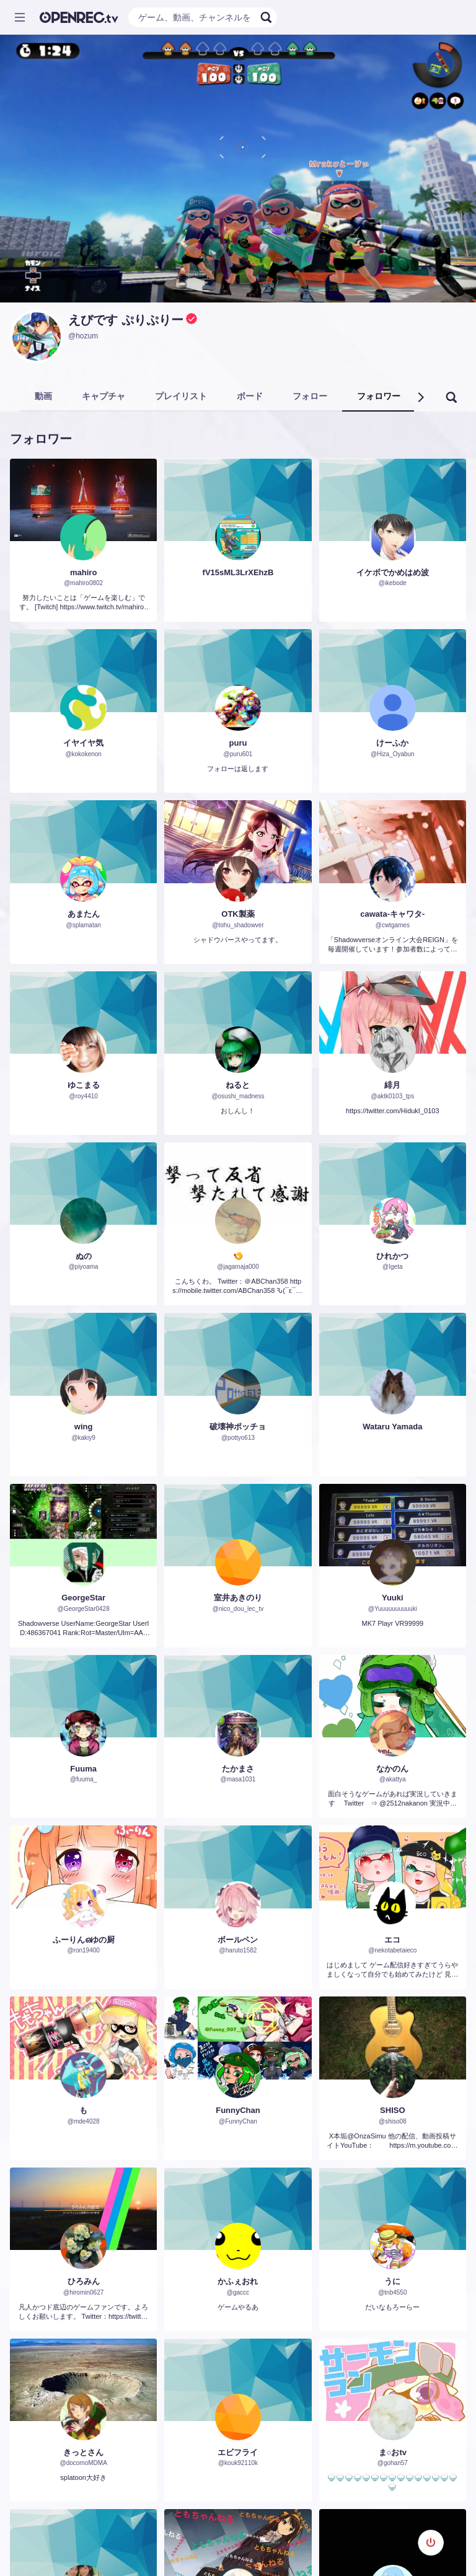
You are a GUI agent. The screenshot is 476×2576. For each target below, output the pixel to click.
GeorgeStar (83, 1597)
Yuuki (392, 1597)
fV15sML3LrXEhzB (238, 572)
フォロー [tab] (310, 396)
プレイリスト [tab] (181, 396)
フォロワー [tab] (378, 396)
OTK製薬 (237, 914)
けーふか (392, 743)
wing (83, 1426)
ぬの (84, 1256)
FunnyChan (238, 2110)
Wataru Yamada (392, 1426)
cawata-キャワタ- (392, 914)
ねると (238, 1085)
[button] (420, 397)
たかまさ (238, 1768)
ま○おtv (393, 2452)
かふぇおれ (238, 2281)
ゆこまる (84, 1085)
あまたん (84, 914)
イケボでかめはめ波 (392, 572)
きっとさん (83, 2452)
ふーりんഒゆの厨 (84, 1939)
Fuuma (83, 1768)
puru (238, 743)
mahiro (83, 572)
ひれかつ (392, 1256)
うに (392, 2281)
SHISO (392, 2110)
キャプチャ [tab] (103, 396)
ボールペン (238, 1939)
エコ (392, 1939)
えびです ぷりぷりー (125, 320)
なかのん (392, 1768)
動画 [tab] (43, 396)
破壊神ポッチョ (237, 1426)
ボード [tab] (250, 396)
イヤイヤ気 (83, 743)
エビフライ (238, 2452)
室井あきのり (238, 1597)
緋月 (392, 1085)
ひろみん (84, 2281)
